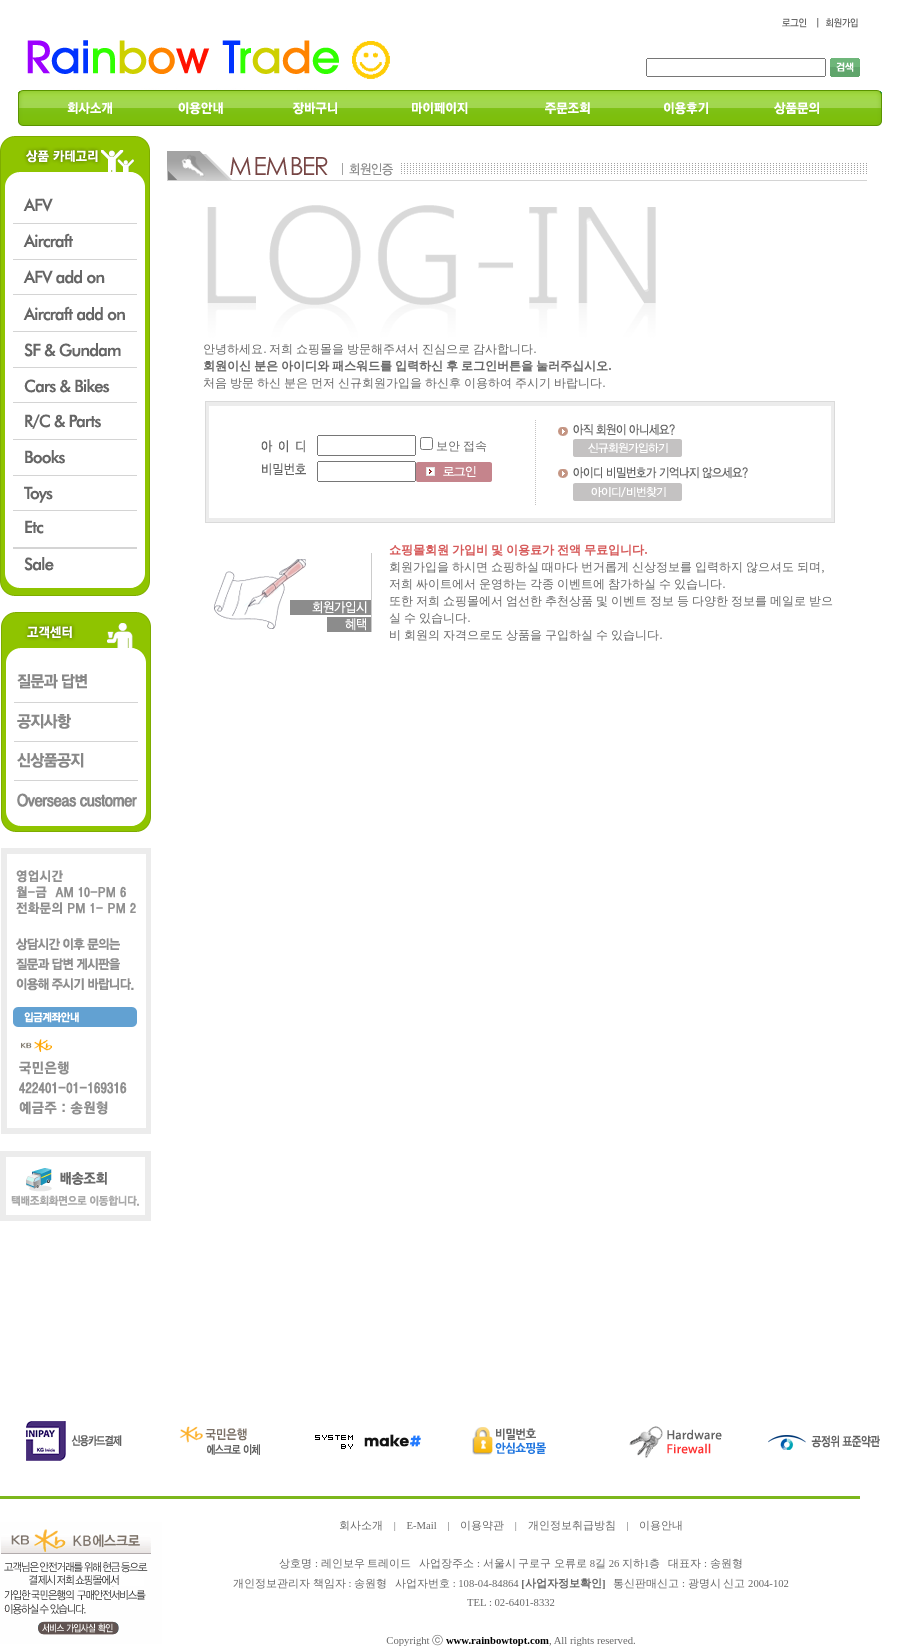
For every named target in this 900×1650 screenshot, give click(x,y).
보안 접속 (461, 446)
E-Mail (421, 1525)
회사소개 (361, 1525)
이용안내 (661, 1525)
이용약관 (482, 1525)
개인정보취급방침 (572, 1525)
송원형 (370, 1583)
